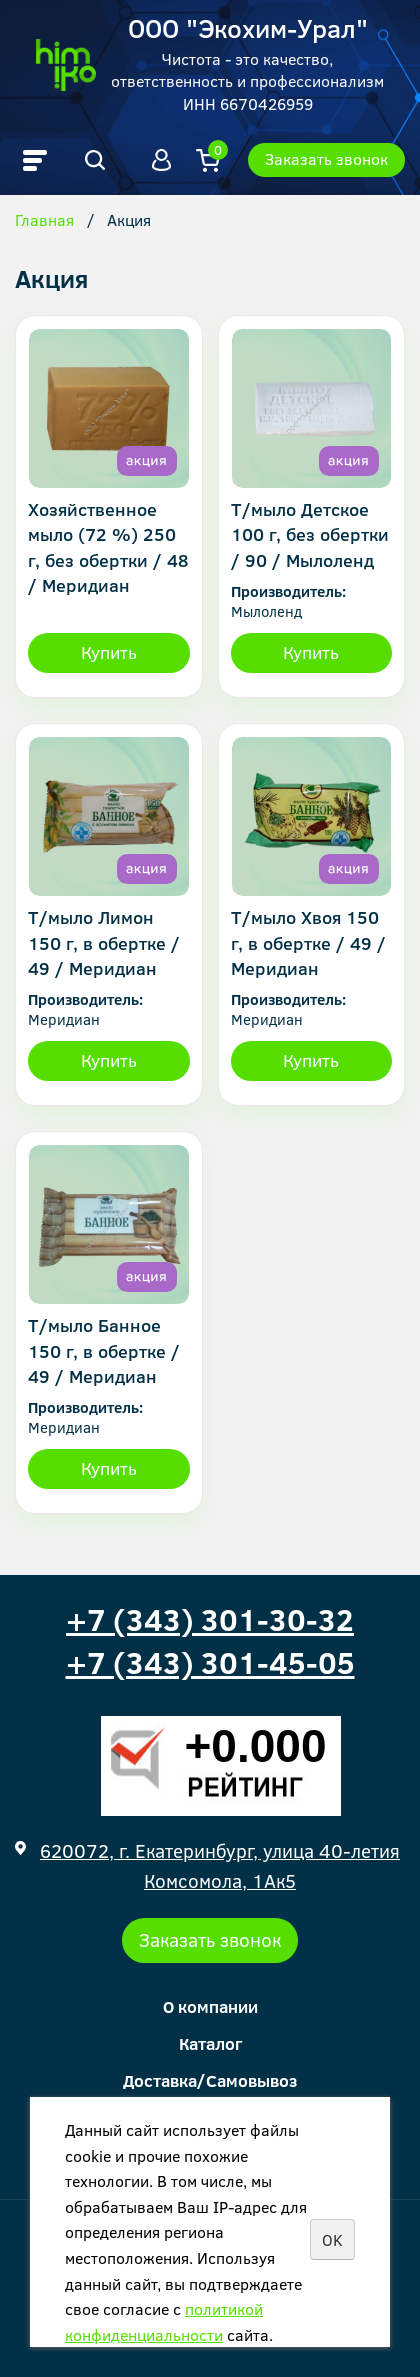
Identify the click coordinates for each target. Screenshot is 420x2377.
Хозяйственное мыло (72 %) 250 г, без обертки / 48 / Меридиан (108, 547)
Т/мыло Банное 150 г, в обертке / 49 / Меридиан (104, 1350)
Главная (44, 221)
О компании (210, 2006)
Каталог (210, 2043)
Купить (109, 652)
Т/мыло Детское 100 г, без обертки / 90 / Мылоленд (310, 534)
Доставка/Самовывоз (210, 2080)
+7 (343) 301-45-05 (210, 1662)
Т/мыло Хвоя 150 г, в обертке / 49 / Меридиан (308, 942)
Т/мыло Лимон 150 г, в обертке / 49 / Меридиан (104, 942)
